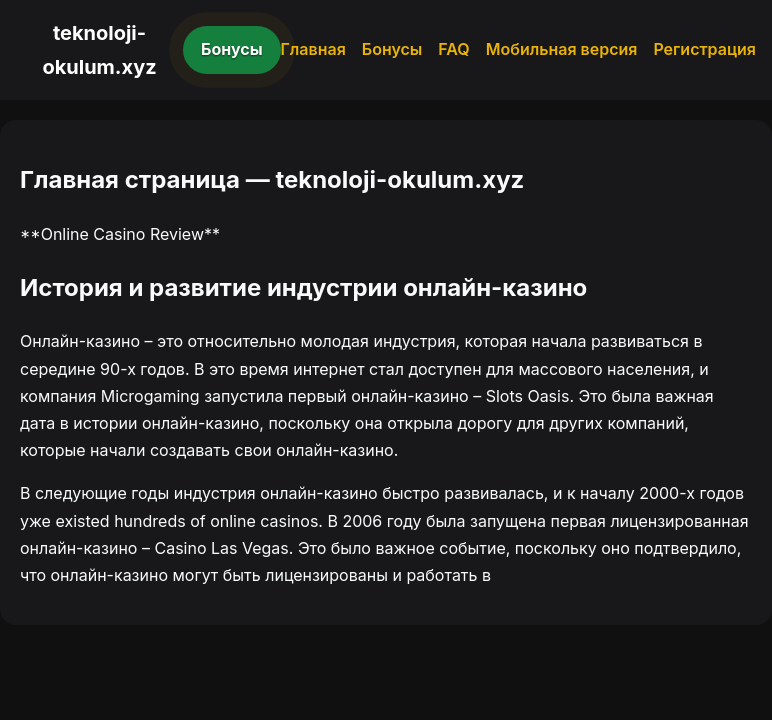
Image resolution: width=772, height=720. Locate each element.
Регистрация (704, 49)
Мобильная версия (562, 49)
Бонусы (232, 49)
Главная (313, 49)
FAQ (453, 49)
